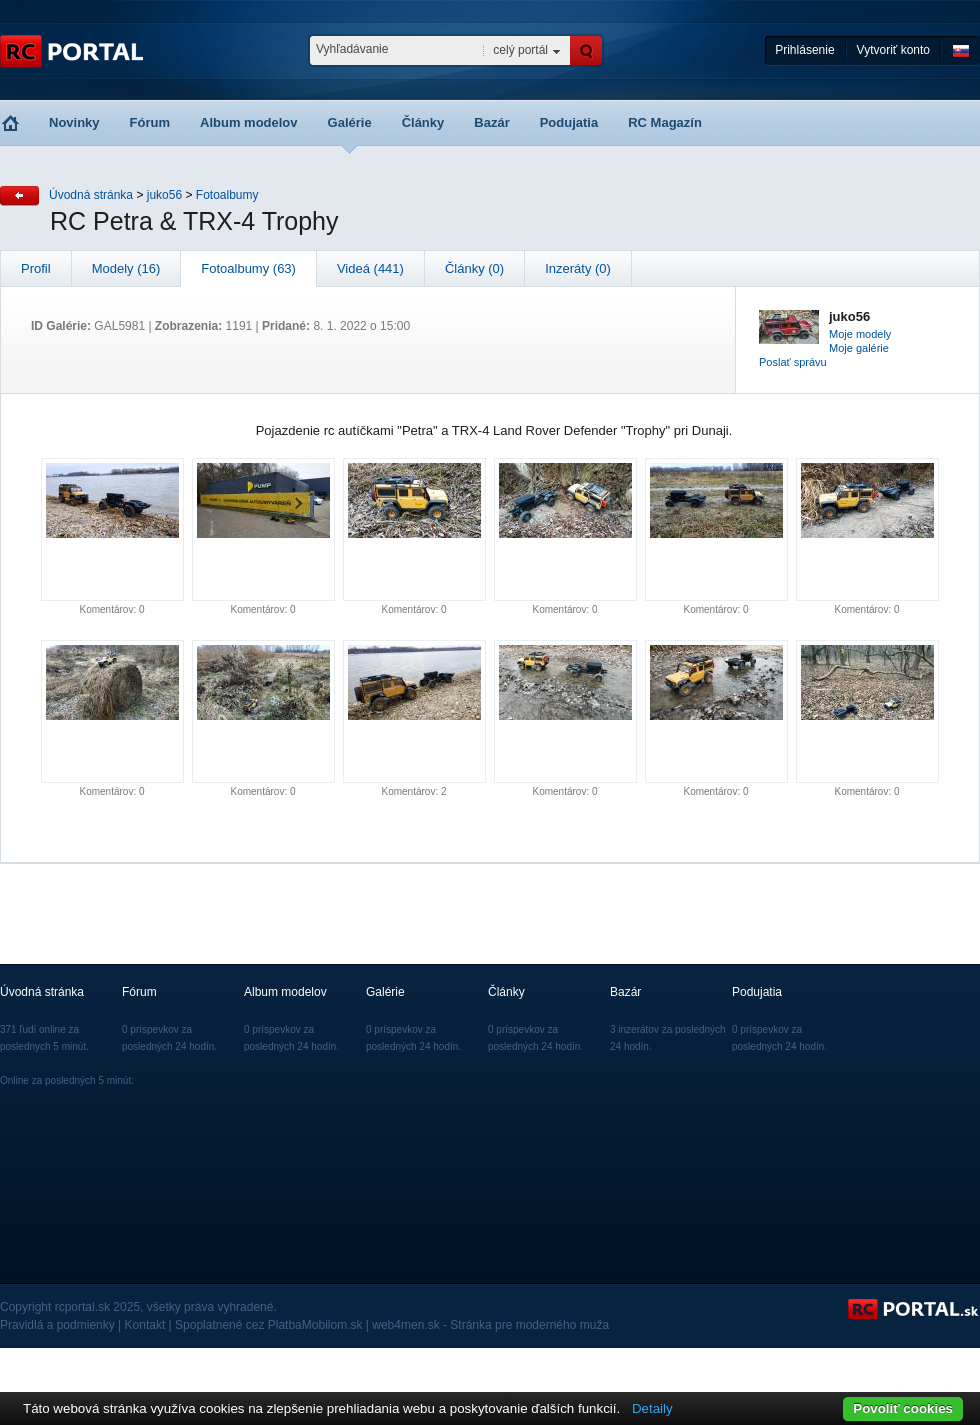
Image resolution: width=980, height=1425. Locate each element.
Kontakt (145, 1325)
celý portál (520, 50)
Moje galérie (859, 348)
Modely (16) (126, 268)
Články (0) (474, 268)
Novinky (74, 122)
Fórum (150, 122)
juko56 (164, 195)
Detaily (652, 1408)
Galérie (350, 122)
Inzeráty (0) (578, 268)
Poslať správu (793, 362)
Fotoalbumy (227, 195)
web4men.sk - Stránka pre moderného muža (490, 1325)
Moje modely (860, 334)
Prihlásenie (804, 50)
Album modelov (249, 122)
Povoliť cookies (903, 1408)
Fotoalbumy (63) (248, 268)
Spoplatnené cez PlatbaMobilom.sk (268, 1325)
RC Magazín (665, 122)
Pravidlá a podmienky (57, 1325)
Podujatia (569, 122)
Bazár (491, 122)
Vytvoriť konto (893, 50)
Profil (36, 268)
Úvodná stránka (91, 195)
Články (423, 122)
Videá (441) (370, 268)
